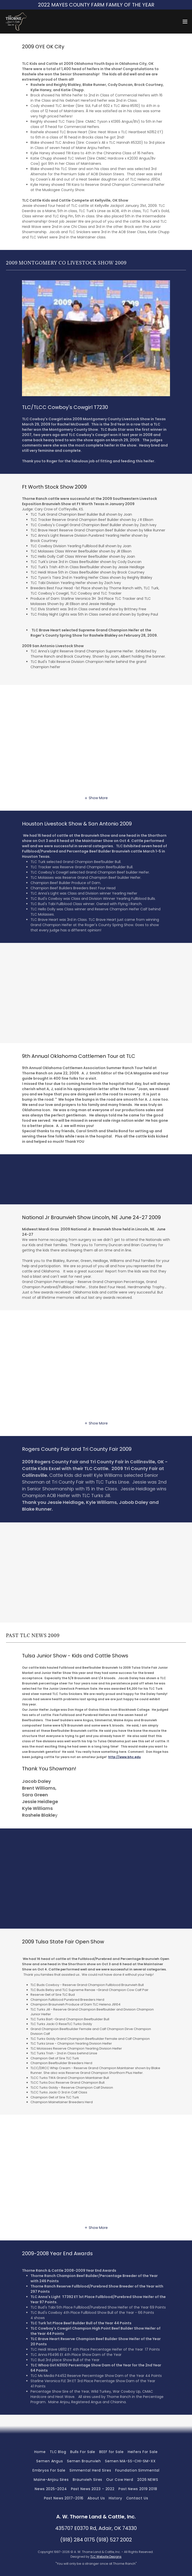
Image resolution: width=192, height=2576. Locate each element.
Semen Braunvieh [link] (84, 2461)
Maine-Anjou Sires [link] (51, 2479)
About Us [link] (96, 2498)
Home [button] (40, 2451)
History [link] (115, 2498)
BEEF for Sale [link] (111, 2451)
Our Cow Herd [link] (119, 2479)
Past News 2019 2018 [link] (137, 2488)
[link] (16, 22)
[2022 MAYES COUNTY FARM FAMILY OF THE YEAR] (96, 5)
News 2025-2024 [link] (51, 2488)
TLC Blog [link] (58, 2451)
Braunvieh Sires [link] (87, 2479)
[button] (185, 22)
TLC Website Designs (106, 2556)
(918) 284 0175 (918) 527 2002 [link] (96, 2539)
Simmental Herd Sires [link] (90, 2470)
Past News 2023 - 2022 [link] (93, 2488)
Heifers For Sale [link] (143, 2451)
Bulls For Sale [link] (82, 2451)
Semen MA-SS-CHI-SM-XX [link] (130, 2461)
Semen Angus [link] (49, 2461)
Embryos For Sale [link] (49, 2470)
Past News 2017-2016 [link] (64, 2498)
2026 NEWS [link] (147, 2479)
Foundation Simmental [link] (137, 2470)
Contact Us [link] (137, 2498)
